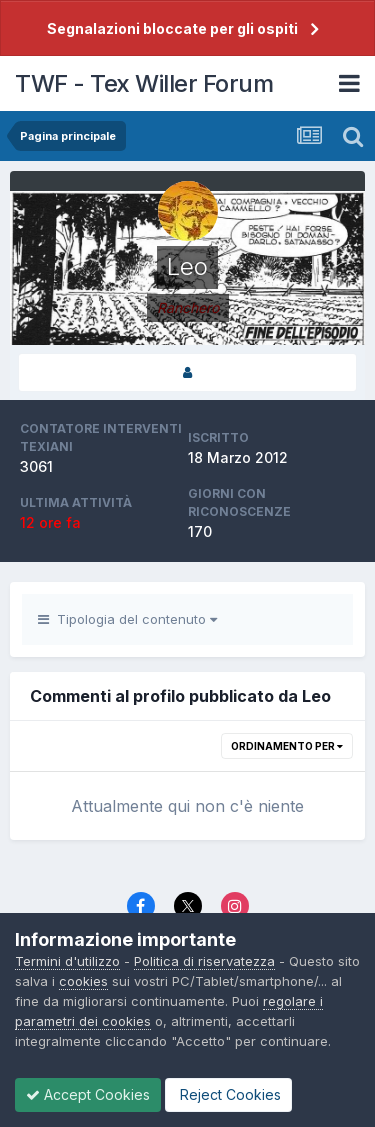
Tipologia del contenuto (127, 619)
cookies (83, 981)
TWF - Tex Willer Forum (144, 83)
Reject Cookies (228, 1094)
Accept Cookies (88, 1094)
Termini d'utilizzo (67, 961)
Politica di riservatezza (204, 961)
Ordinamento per (287, 746)
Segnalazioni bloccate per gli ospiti (172, 28)
